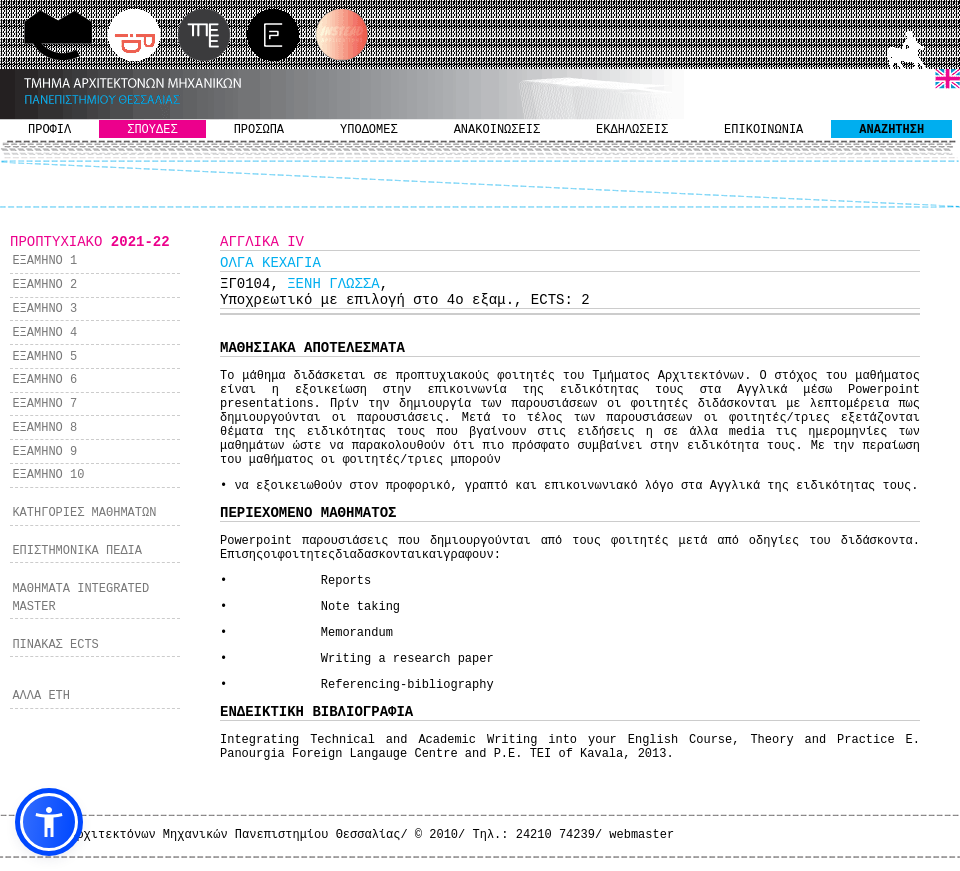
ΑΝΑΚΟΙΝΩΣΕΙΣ (497, 130)
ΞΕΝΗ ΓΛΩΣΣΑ (333, 284)
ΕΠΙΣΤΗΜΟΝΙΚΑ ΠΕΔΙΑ (77, 551)
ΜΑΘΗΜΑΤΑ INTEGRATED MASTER (80, 598)
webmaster (641, 835)
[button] (49, 822)
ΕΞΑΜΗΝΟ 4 (44, 333)
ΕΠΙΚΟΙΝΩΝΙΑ (763, 130)
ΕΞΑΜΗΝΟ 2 (44, 285)
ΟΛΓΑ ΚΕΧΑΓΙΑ (270, 263)
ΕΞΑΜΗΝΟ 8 (44, 428)
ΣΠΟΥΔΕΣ (152, 130)
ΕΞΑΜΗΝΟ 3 (44, 309)
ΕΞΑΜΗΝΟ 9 (44, 452)
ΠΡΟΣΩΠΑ (259, 130)
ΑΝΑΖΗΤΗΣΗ (891, 130)
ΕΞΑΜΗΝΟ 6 (44, 380)
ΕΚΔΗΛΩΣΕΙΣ (632, 130)
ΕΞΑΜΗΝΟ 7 (44, 404)
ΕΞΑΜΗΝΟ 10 (48, 475)
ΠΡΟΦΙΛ (49, 130)
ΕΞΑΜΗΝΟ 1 (44, 261)
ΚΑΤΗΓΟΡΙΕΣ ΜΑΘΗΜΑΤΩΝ (84, 513)
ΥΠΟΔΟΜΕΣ (369, 130)
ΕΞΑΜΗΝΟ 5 (44, 357)
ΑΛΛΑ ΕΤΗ (41, 696)
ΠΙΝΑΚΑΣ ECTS (55, 645)
